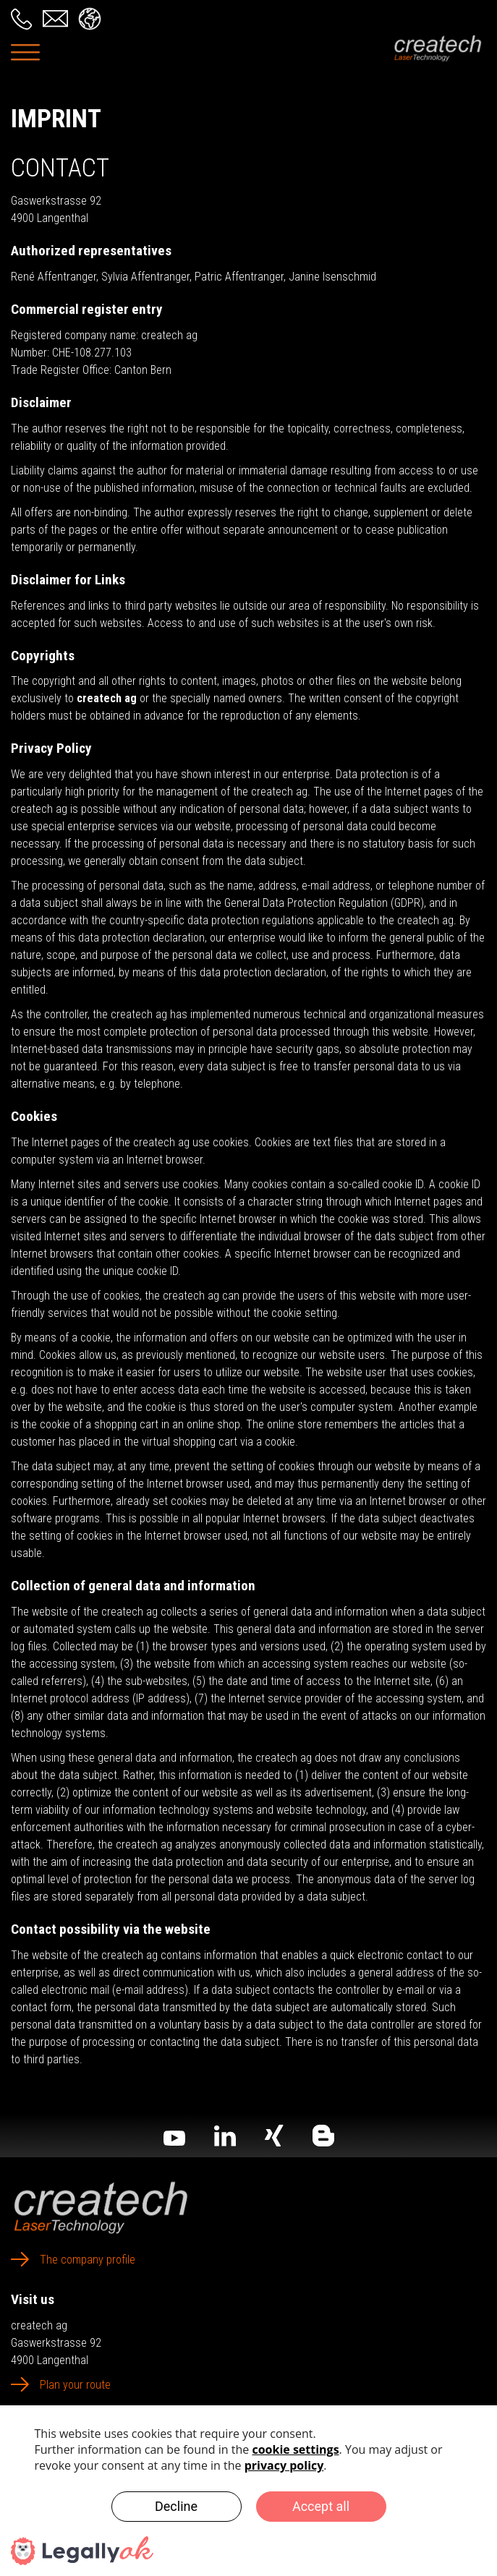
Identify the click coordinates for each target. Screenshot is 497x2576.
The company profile (87, 2259)
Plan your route (75, 2385)
